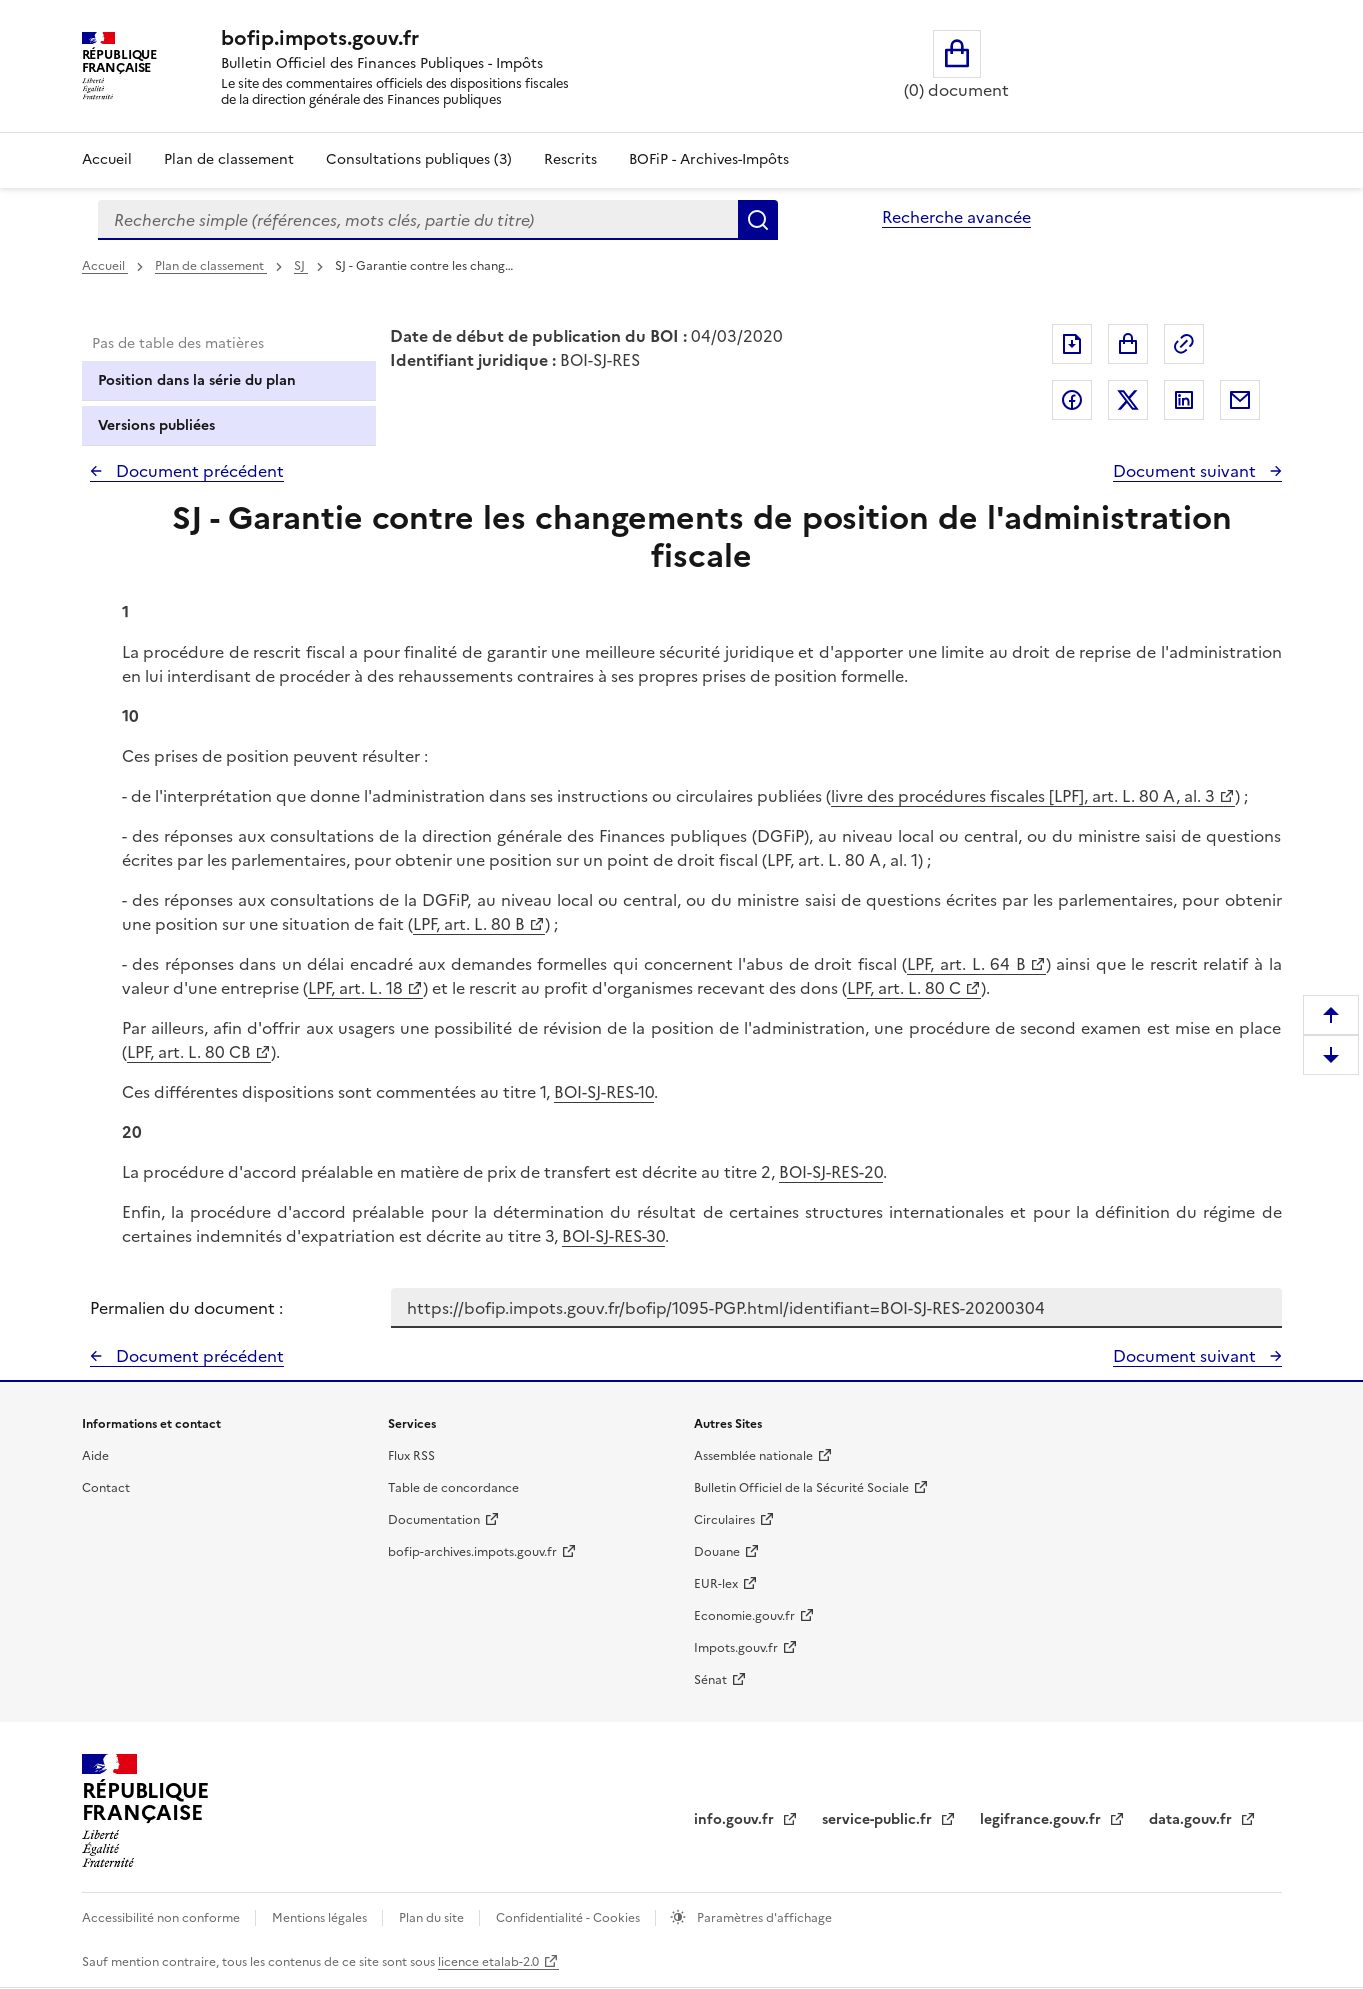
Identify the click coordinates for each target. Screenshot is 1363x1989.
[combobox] (418, 220)
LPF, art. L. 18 (355, 988)
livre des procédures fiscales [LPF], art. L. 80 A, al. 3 (1023, 796)
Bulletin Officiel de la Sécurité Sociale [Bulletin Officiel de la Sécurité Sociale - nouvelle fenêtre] (801, 1488)
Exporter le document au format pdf (1072, 344)
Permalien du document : (186, 1308)
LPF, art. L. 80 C (904, 988)
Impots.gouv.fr (736, 1648)
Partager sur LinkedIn (1184, 400)
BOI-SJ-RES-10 (604, 1092)
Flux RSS (411, 1456)
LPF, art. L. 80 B (469, 924)
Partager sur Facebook (1072, 400)
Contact (106, 1488)
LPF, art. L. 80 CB (189, 1052)
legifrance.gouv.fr (1042, 1819)
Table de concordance (453, 1488)
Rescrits (570, 159)
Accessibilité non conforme (162, 1918)
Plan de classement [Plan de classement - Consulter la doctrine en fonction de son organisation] (229, 159)
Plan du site (433, 1918)
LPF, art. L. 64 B (966, 964)
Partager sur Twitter (1128, 400)
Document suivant (1186, 471)
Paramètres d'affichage (763, 1918)
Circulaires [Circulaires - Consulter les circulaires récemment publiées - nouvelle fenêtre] (724, 1520)
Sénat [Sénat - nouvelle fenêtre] (710, 1680)
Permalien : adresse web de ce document (1184, 344)
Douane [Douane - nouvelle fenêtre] (717, 1552)
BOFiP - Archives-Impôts (709, 159)
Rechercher (758, 220)
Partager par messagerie (1240, 400)
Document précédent (198, 471)
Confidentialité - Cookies (569, 1918)
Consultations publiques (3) (419, 159)
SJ (301, 266)
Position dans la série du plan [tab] (197, 380)
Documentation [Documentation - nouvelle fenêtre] (434, 1520)
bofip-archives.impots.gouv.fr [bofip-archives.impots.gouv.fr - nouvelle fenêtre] (472, 1552)
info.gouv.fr (736, 1819)
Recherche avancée (956, 217)
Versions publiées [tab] (156, 425)
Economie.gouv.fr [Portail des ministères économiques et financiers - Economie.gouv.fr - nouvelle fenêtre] (744, 1616)
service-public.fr (879, 1819)
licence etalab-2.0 (488, 1962)
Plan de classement (211, 266)
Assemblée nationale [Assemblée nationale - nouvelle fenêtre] (753, 1456)
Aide (95, 1456)
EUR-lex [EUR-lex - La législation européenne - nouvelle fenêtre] (716, 1584)
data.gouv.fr (1192, 1819)
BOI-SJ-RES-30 (613, 1236)
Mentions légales (321, 1918)
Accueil (107, 159)
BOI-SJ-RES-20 (831, 1172)
